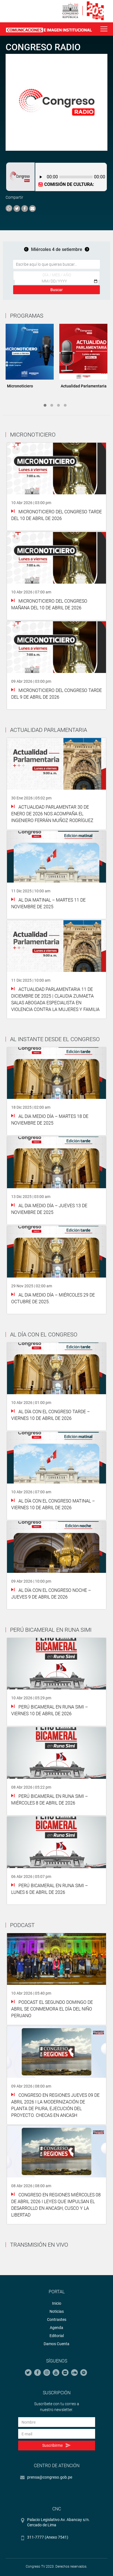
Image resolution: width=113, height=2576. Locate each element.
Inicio (56, 2303)
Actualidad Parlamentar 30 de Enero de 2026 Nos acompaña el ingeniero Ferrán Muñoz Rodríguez (52, 813)
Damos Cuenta (56, 2344)
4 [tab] (65, 405)
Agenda (56, 2327)
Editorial (57, 2335)
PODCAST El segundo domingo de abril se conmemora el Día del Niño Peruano (52, 2009)
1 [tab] (45, 405)
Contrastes (56, 2319)
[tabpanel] (30, 358)
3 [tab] (58, 405)
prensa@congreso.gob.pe (49, 2477)
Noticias (57, 2311)
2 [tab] (51, 405)
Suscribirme (56, 2445)
